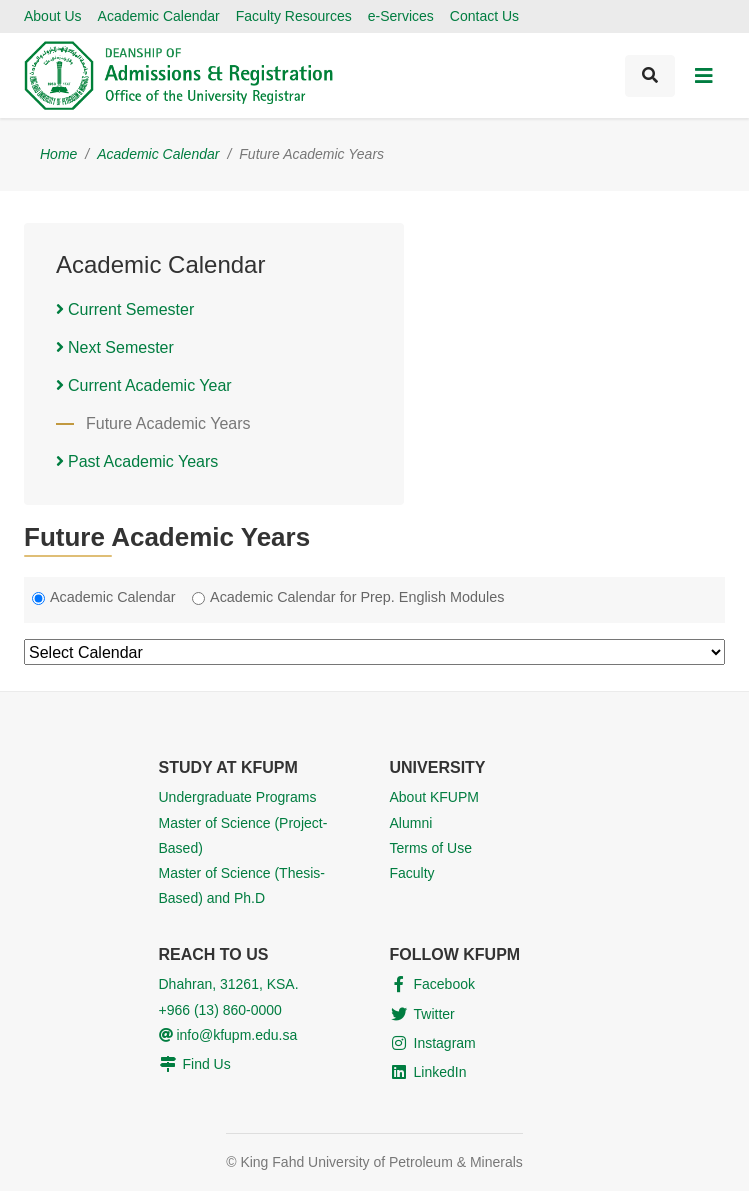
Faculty (412, 873)
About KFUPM (434, 797)
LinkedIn (440, 1072)
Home (58, 154)
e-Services (401, 16)
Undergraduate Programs (238, 797)
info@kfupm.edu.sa (228, 1035)
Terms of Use (431, 848)
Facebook (444, 984)
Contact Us (484, 16)
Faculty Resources (294, 16)
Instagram (445, 1043)
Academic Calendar (159, 16)
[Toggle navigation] (704, 76)
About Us (53, 16)
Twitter (434, 1014)
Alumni (411, 823)
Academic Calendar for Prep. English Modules (357, 597)
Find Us (207, 1064)
